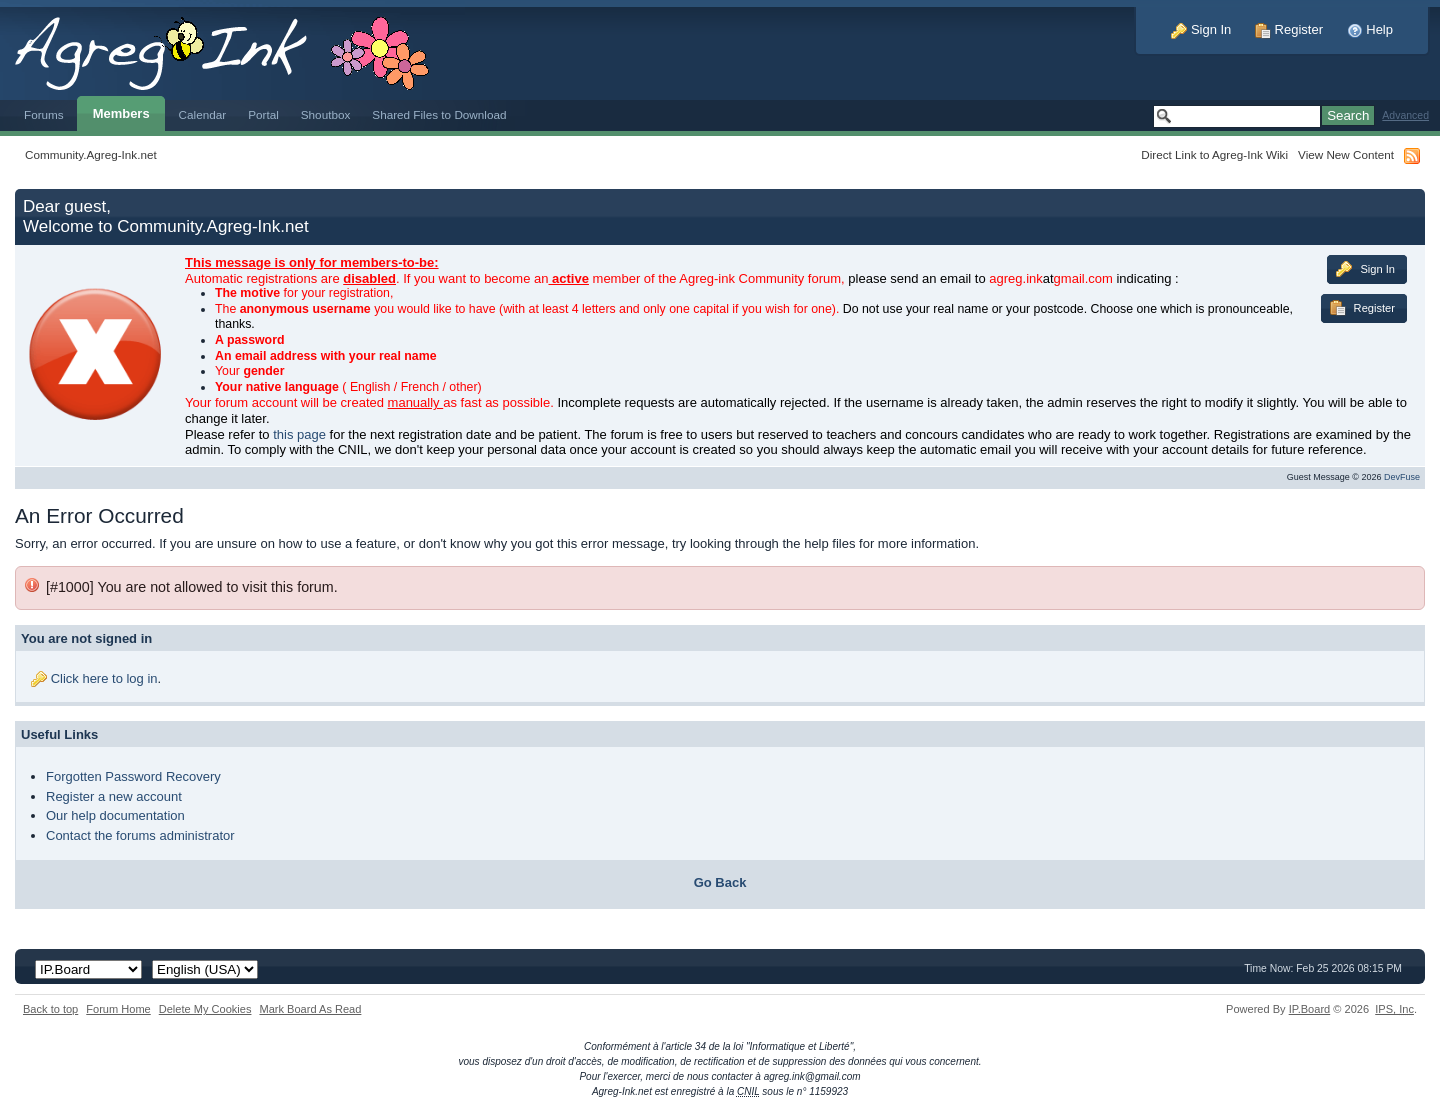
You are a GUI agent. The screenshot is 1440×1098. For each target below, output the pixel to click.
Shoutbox (326, 114)
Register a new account (114, 796)
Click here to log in (104, 678)
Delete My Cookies (205, 1009)
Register (1289, 29)
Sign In (1201, 29)
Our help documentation (115, 815)
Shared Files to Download (439, 114)
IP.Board (1310, 1009)
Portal (263, 114)
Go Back (720, 882)
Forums (44, 114)
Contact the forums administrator (140, 835)
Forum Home (118, 1009)
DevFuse (1402, 477)
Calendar (203, 114)
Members (121, 113)
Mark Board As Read (310, 1009)
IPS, (1394, 1009)
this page (299, 434)
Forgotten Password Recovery (133, 776)
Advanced (1405, 115)
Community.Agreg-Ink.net (91, 154)
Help (1370, 29)
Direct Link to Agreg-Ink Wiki (1214, 154)
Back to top (50, 1009)
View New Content (1346, 154)
